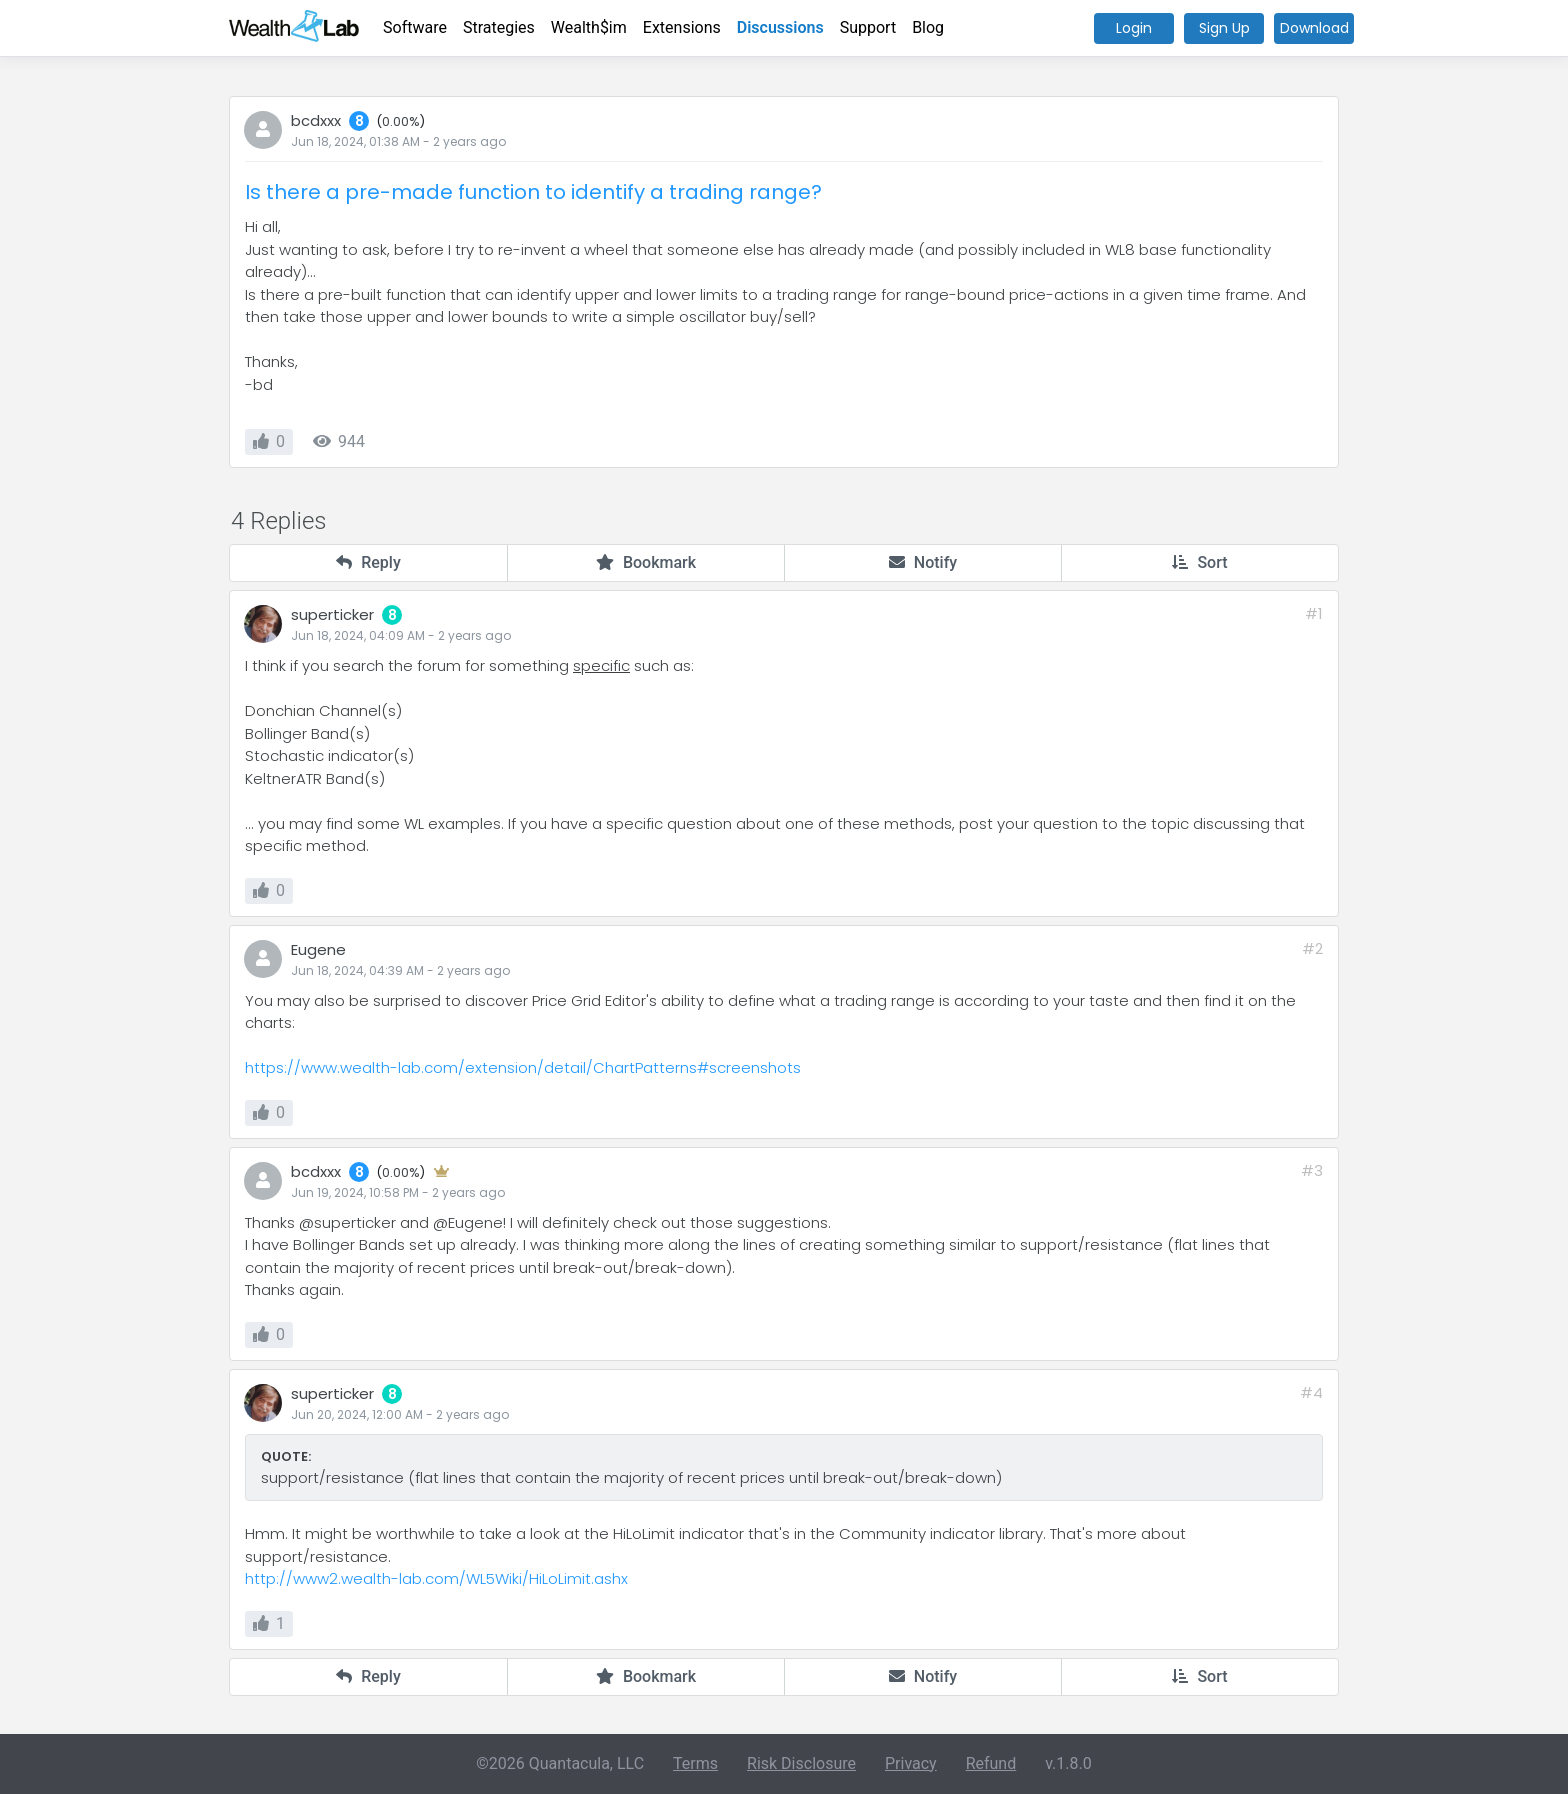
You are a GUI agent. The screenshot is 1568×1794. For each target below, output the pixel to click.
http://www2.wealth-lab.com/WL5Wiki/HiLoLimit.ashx (436, 1578)
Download (1314, 28)
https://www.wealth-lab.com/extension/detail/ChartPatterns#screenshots (523, 1067)
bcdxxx (316, 120)
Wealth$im (589, 27)
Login (1134, 28)
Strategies (499, 27)
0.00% (401, 121)
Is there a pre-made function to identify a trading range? (533, 192)
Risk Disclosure (801, 1763)
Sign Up (1224, 28)
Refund (991, 1763)
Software (415, 27)
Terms (695, 1763)
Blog (928, 27)
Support (868, 27)
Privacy (911, 1763)
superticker (332, 614)
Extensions (682, 27)
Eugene (318, 949)
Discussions (780, 27)
